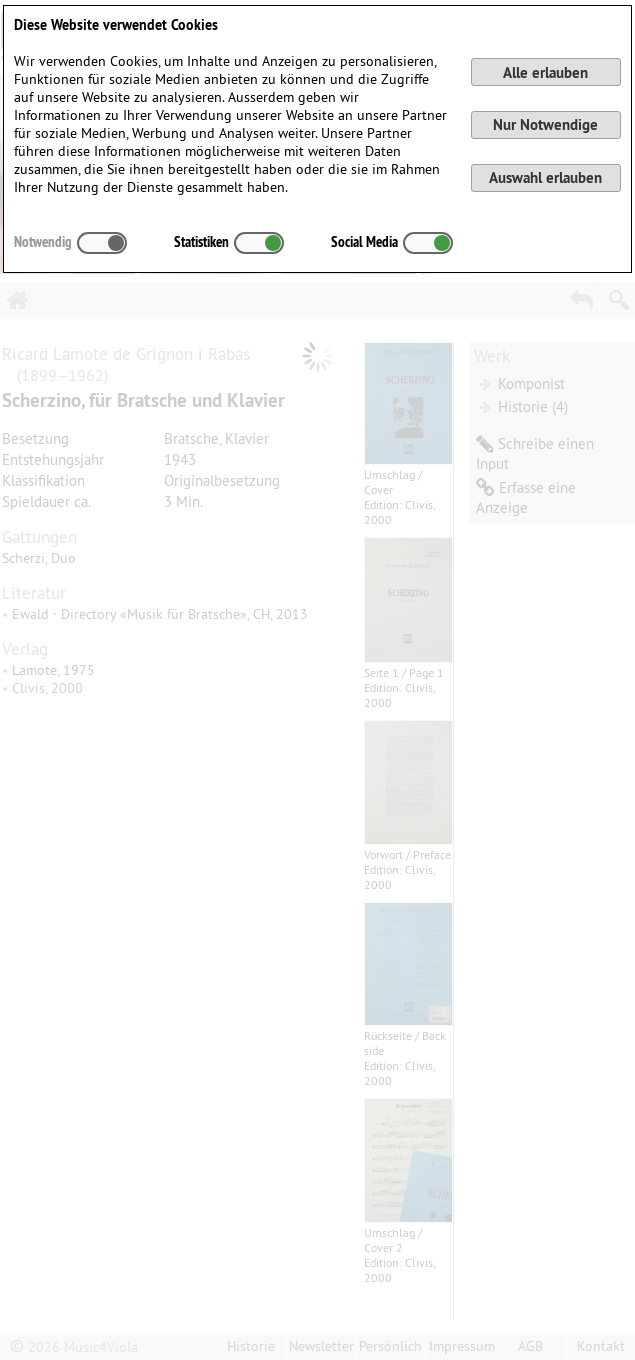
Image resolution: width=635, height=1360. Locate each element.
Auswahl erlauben (545, 177)
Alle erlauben (545, 72)
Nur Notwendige (545, 124)
